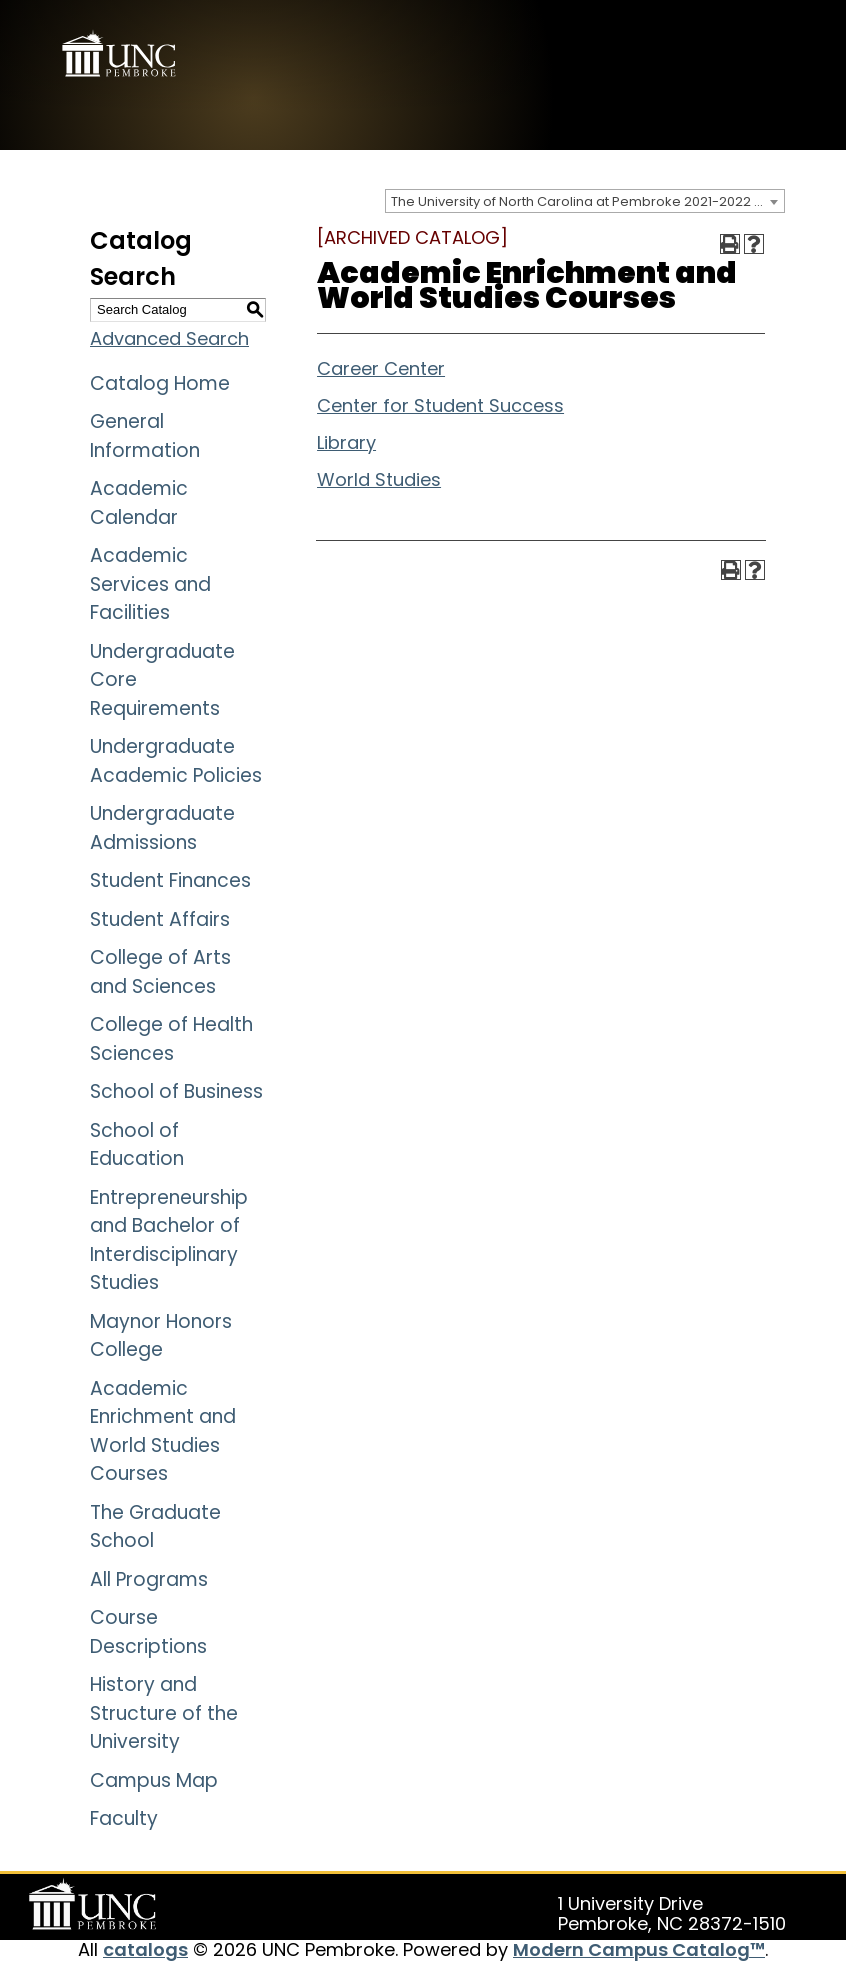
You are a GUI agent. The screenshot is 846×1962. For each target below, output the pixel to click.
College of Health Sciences (171, 1039)
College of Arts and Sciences (160, 972)
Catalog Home (160, 383)
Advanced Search (169, 338)
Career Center (381, 368)
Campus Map (154, 1780)
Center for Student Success (440, 405)
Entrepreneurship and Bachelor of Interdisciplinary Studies (169, 1240)
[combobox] (585, 201)
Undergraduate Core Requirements (162, 680)
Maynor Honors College (161, 1336)
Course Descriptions (148, 1632)
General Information (145, 436)
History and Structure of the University (164, 1713)
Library (346, 442)
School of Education (137, 1145)
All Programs (149, 1579)
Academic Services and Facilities (150, 584)
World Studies (379, 479)
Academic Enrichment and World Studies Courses (163, 1431)
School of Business (176, 1091)
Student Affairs (160, 919)
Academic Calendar (139, 503)
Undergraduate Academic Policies (176, 761)
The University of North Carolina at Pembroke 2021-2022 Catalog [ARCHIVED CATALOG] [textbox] (587, 201)
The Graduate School (155, 1527)
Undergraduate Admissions (162, 828)
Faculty (124, 1818)
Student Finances (170, 880)
